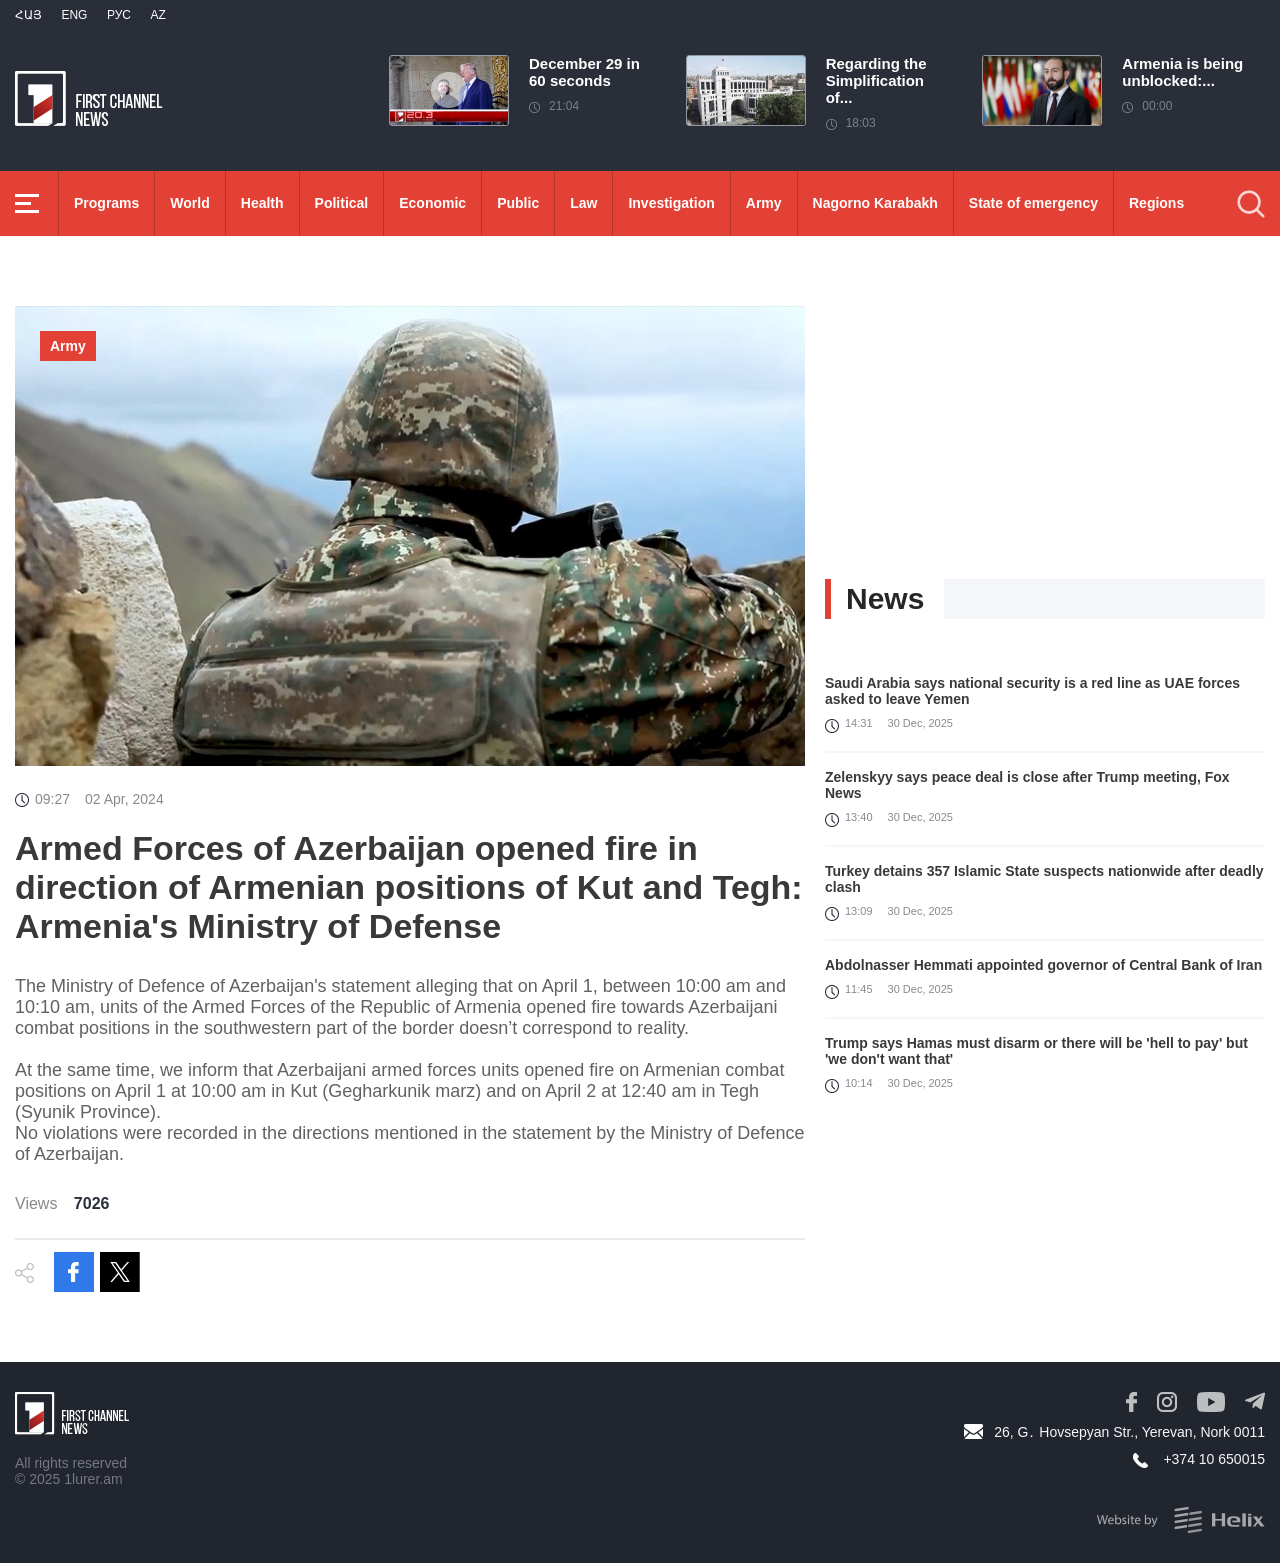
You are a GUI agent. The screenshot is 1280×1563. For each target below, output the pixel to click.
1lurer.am (93, 1479)
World (189, 203)
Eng (74, 15)
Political (342, 203)
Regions (1156, 203)
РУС (119, 15)
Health (262, 203)
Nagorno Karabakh (875, 203)
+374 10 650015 (1214, 1459)
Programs (106, 203)
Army (764, 203)
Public (518, 203)
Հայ (28, 15)
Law (583, 203)
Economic (432, 203)
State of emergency (1033, 203)
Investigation (671, 203)
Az (157, 15)
